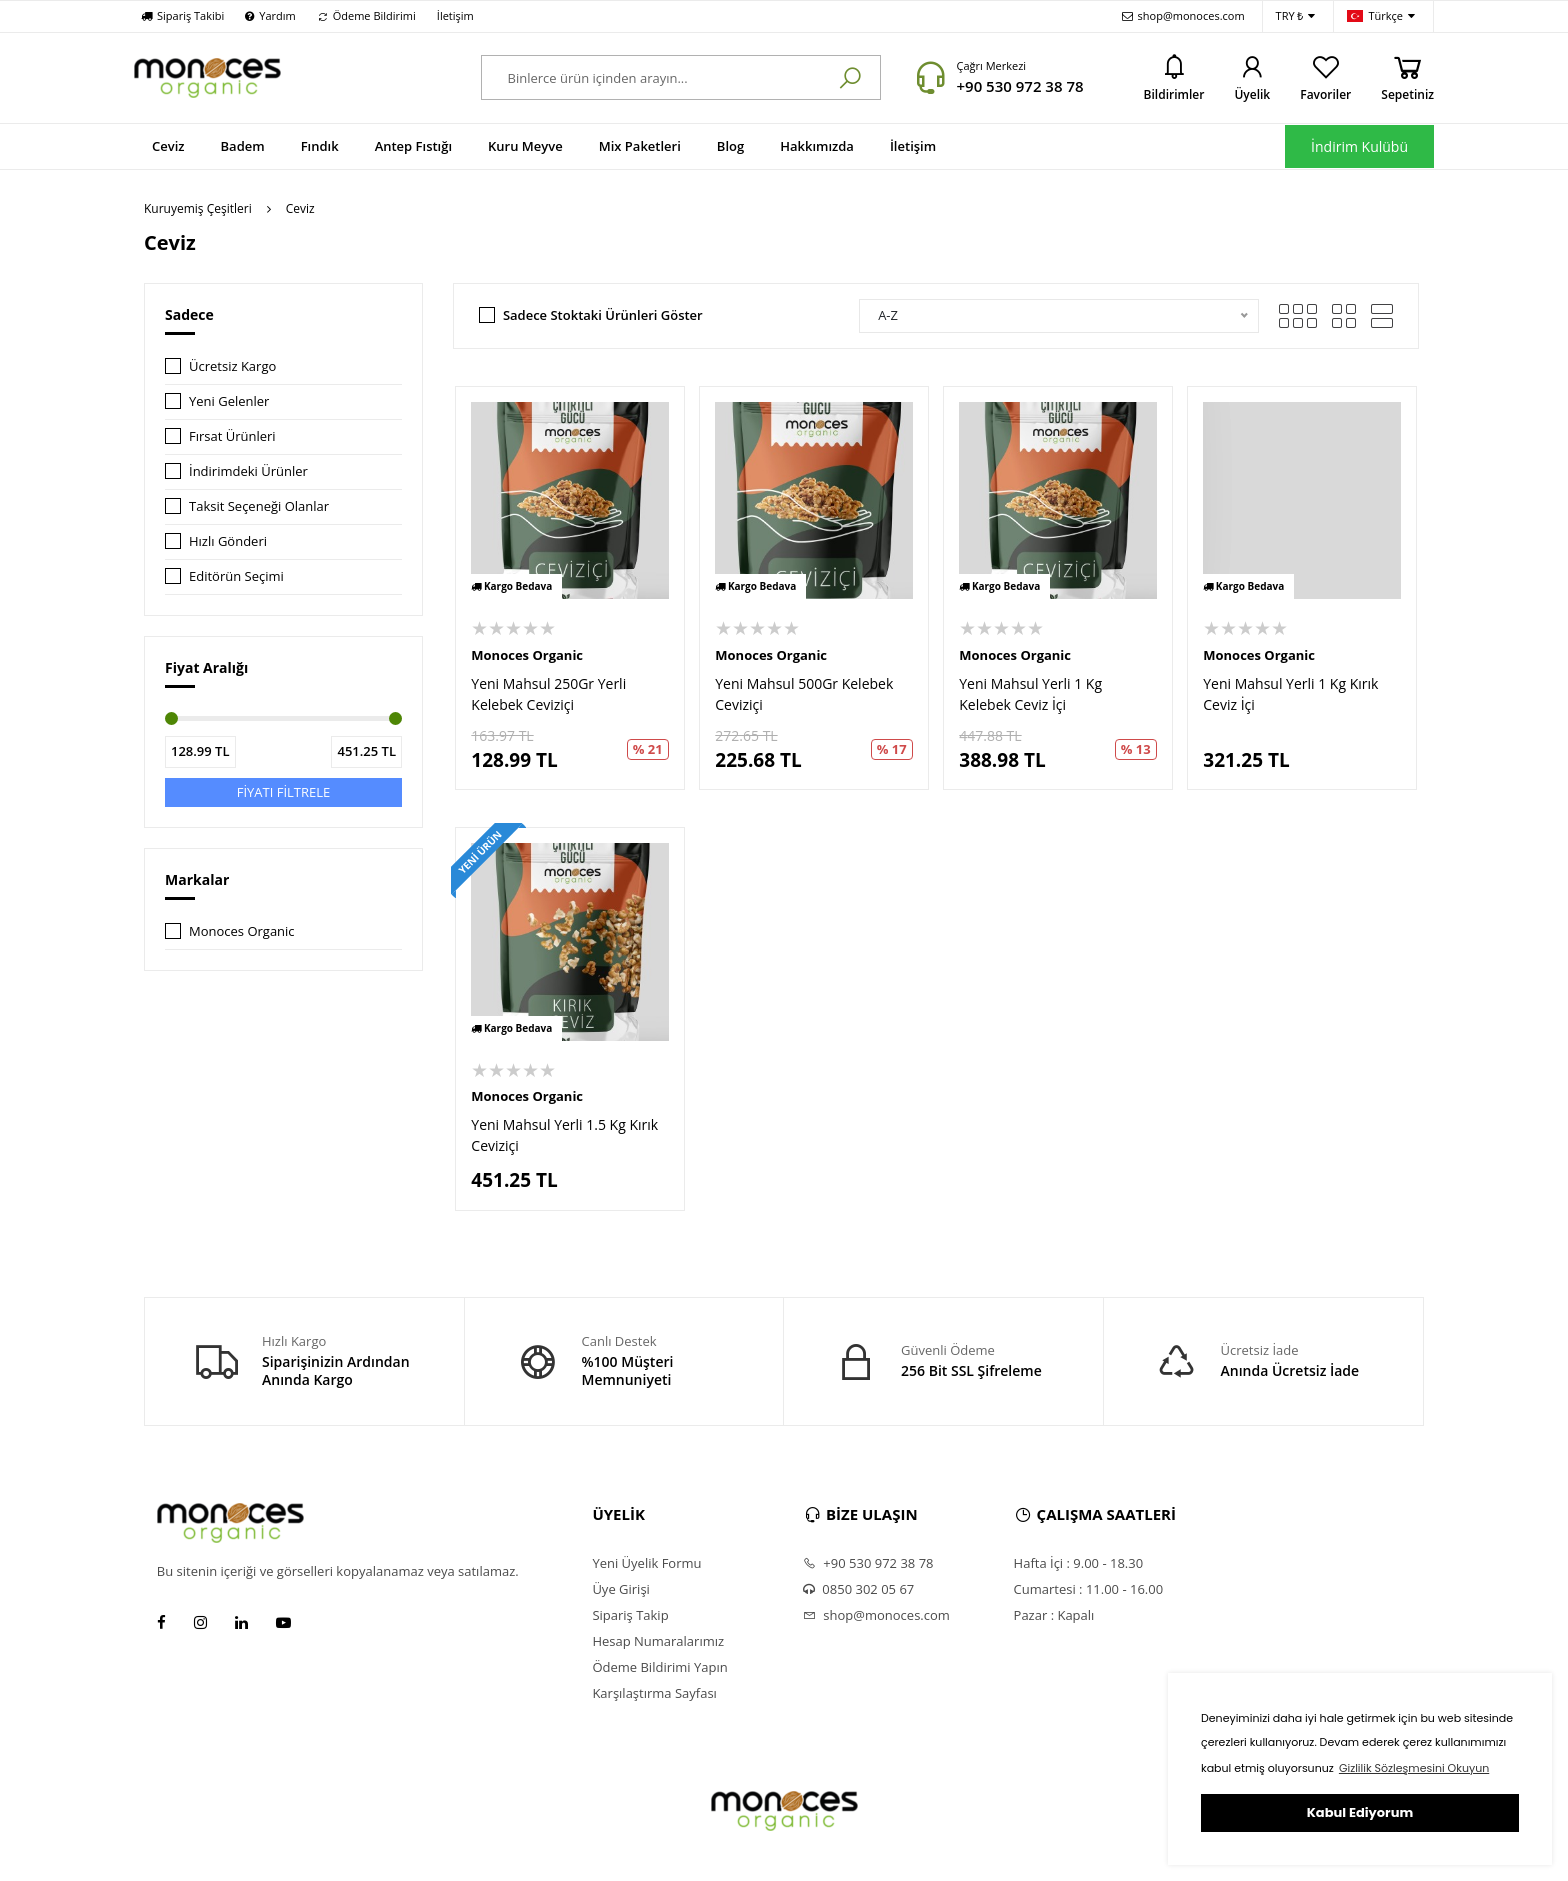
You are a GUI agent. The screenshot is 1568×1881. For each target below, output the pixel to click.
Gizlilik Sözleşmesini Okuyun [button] (1414, 1768)
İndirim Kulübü (1359, 146)
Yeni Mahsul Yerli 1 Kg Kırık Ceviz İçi (1290, 694)
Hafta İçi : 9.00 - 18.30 (1079, 1563)
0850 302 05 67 (858, 1589)
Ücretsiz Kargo (232, 366)
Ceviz (300, 208)
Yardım (270, 15)
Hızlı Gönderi (228, 541)
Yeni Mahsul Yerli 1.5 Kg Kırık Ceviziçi (564, 1135)
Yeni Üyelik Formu (646, 1563)
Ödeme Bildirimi (366, 15)
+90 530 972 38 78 (1019, 86)
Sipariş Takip (630, 1615)
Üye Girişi (620, 1589)
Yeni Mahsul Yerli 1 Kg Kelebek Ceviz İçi (1030, 694)
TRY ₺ (1296, 16)
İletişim (455, 15)
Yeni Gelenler (229, 401)
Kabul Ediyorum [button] (1360, 1812)
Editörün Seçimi (236, 576)
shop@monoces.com (1183, 15)
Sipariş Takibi (182, 15)
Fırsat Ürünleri (232, 436)
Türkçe (1381, 16)
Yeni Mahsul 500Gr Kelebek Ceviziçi (804, 694)
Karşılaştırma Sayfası (654, 1693)
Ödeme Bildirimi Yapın (659, 1667)
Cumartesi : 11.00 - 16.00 (1089, 1589)
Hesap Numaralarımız (658, 1641)
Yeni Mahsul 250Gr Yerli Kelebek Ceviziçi (548, 694)
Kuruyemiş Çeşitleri (198, 208)
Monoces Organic (242, 931)
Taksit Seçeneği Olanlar (259, 506)
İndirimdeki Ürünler (248, 471)
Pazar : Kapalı (1054, 1615)
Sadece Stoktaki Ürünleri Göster (603, 315)
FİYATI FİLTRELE (284, 792)
